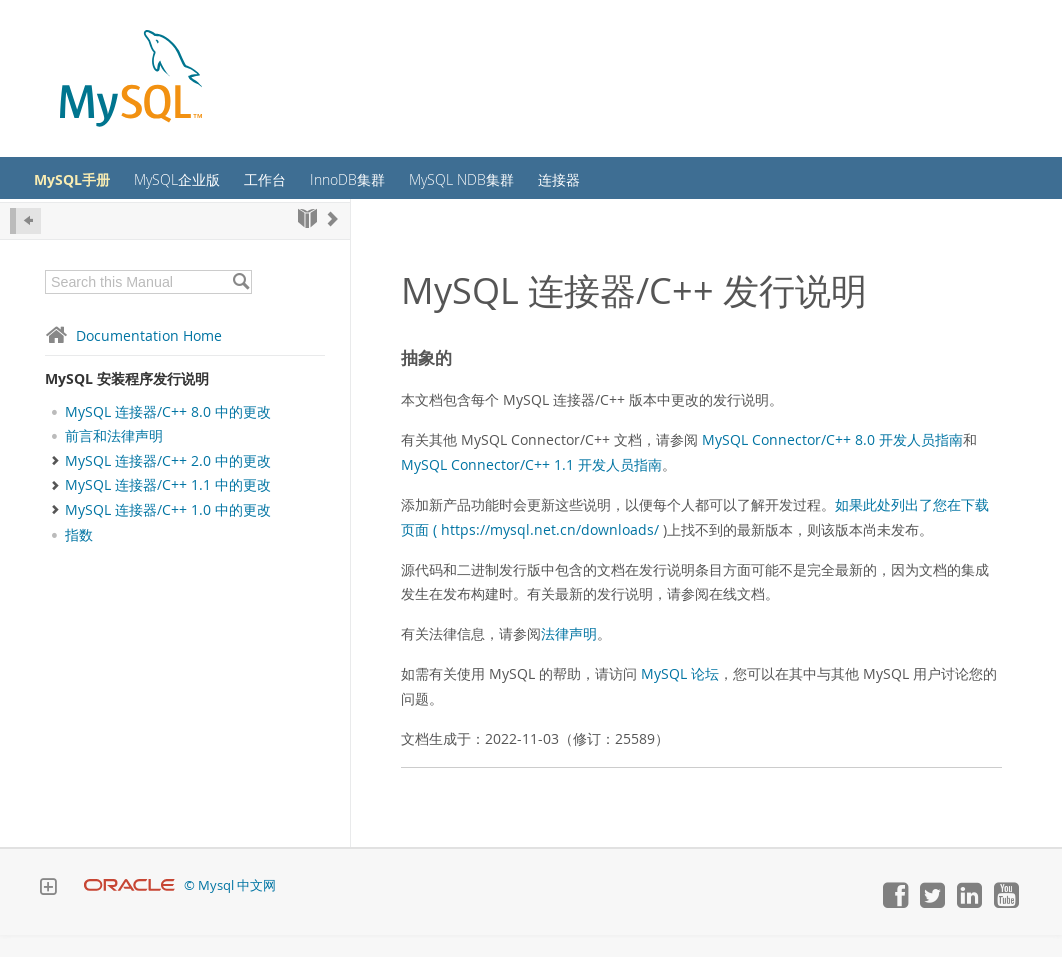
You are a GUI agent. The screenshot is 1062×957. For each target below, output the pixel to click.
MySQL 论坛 (680, 695)
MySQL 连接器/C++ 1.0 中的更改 (168, 532)
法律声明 (569, 655)
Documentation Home (133, 357)
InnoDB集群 (407, 189)
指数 (79, 557)
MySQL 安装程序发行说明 (127, 400)
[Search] (240, 304)
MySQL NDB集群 (532, 189)
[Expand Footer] (48, 911)
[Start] (307, 240)
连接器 (640, 189)
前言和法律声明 (114, 458)
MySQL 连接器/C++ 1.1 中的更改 (168, 507)
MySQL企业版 (220, 189)
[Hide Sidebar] (25, 242)
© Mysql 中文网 (230, 907)
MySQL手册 (103, 189)
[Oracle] (129, 907)
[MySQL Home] (131, 80)
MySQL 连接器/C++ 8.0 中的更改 (168, 434)
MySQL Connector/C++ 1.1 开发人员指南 (531, 486)
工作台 (317, 189)
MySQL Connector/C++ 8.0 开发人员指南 (832, 461)
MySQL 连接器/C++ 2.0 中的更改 (168, 482)
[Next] (333, 240)
